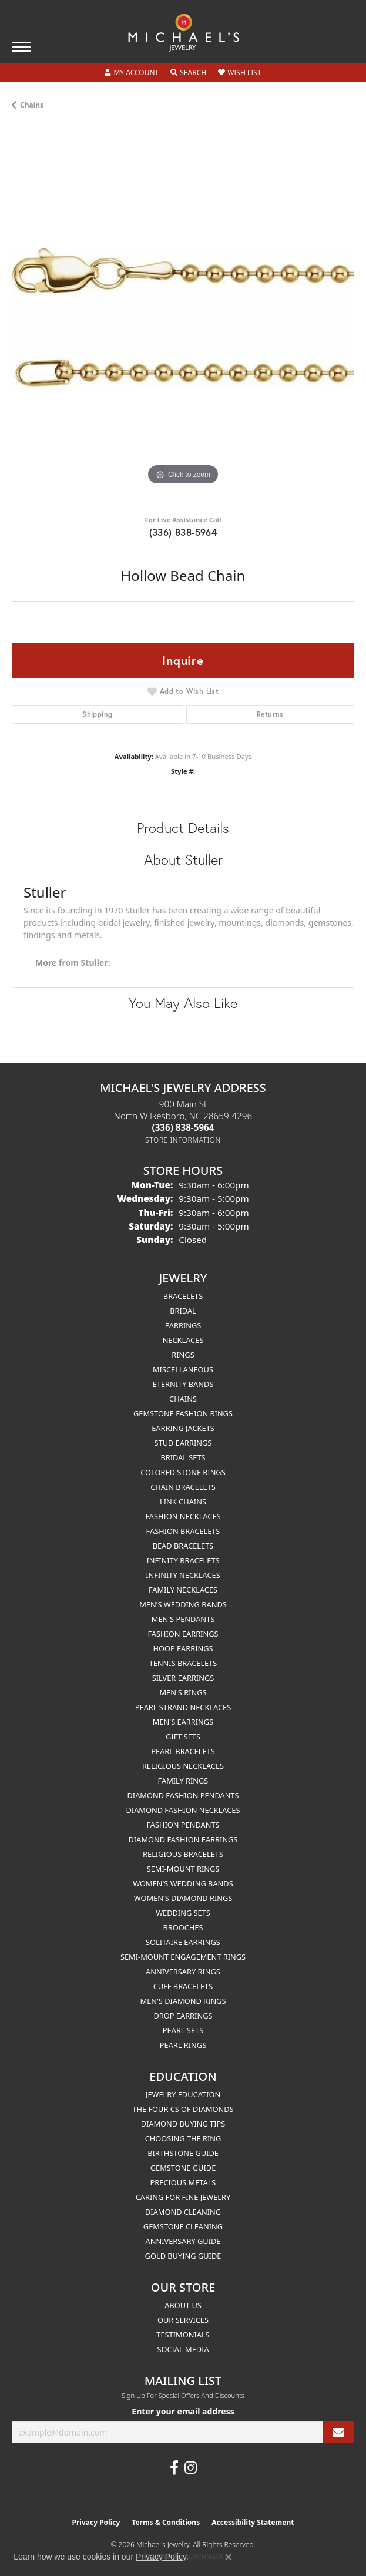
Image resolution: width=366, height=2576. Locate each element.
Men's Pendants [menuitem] (183, 1619)
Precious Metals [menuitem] (183, 2182)
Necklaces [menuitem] (183, 1340)
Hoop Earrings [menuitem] (183, 1648)
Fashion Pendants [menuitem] (182, 1824)
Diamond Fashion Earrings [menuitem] (183, 1839)
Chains (31, 105)
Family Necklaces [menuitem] (183, 1589)
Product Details (183, 827)
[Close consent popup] (228, 2557)
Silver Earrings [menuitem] (183, 1677)
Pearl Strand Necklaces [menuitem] (183, 1707)
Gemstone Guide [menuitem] (183, 2167)
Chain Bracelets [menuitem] (183, 1487)
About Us (183, 2305)
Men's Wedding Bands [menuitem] (183, 1604)
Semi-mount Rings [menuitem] (183, 1868)
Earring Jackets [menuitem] (183, 1428)
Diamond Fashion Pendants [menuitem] (183, 1795)
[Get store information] (183, 1140)
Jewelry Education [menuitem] (183, 2094)
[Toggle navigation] (21, 46)
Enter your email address (183, 2411)
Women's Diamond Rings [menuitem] (183, 1898)
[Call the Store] (183, 1127)
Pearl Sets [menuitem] (183, 2030)
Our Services (183, 2320)
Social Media (183, 2349)
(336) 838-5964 (183, 532)
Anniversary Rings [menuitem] (183, 1971)
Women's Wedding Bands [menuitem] (183, 1883)
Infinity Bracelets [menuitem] (182, 1560)
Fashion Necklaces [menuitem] (182, 1516)
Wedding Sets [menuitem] (183, 1912)
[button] (132, 73)
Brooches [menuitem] (183, 1927)
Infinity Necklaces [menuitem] (183, 1575)
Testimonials (182, 2334)
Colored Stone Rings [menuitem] (182, 1472)
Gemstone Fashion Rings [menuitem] (183, 1413)
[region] (183, 317)
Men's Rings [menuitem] (182, 1692)
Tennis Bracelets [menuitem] (183, 1663)
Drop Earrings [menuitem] (183, 2015)
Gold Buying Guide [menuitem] (183, 2256)
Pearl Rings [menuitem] (183, 2045)
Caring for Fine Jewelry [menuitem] (183, 2197)
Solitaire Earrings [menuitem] (183, 1942)
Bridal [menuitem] (183, 1310)
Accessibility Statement (252, 2522)
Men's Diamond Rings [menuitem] (183, 2001)
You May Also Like (183, 1002)
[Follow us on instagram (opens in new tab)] (190, 2468)
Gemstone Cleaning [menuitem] (183, 2226)
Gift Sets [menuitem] (183, 1736)
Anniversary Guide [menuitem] (183, 2241)
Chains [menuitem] (183, 1398)
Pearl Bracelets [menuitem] (182, 1751)
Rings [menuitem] (183, 1354)
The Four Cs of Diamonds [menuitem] (182, 2109)
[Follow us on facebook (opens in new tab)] (174, 2468)
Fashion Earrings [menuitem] (182, 1633)
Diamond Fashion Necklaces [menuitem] (183, 1810)
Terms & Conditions (166, 2522)
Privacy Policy (96, 2522)
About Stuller (183, 859)
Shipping (97, 714)
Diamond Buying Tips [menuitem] (183, 2123)
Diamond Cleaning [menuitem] (183, 2211)
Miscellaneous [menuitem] (183, 1369)
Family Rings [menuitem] (183, 1780)
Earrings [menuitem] (183, 1325)
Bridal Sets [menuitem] (182, 1457)
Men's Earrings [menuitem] (183, 1722)
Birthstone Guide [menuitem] (183, 2153)
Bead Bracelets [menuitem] (183, 1545)
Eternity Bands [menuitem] (183, 1384)
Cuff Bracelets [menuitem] (183, 1986)
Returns (270, 714)
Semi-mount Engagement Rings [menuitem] (183, 1957)
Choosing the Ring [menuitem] (183, 2138)
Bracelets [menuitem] (183, 1296)
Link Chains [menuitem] (183, 1501)
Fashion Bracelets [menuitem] (183, 1531)
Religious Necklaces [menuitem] (183, 1766)
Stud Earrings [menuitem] (183, 1443)
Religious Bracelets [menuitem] (183, 1854)
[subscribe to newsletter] (338, 2432)
